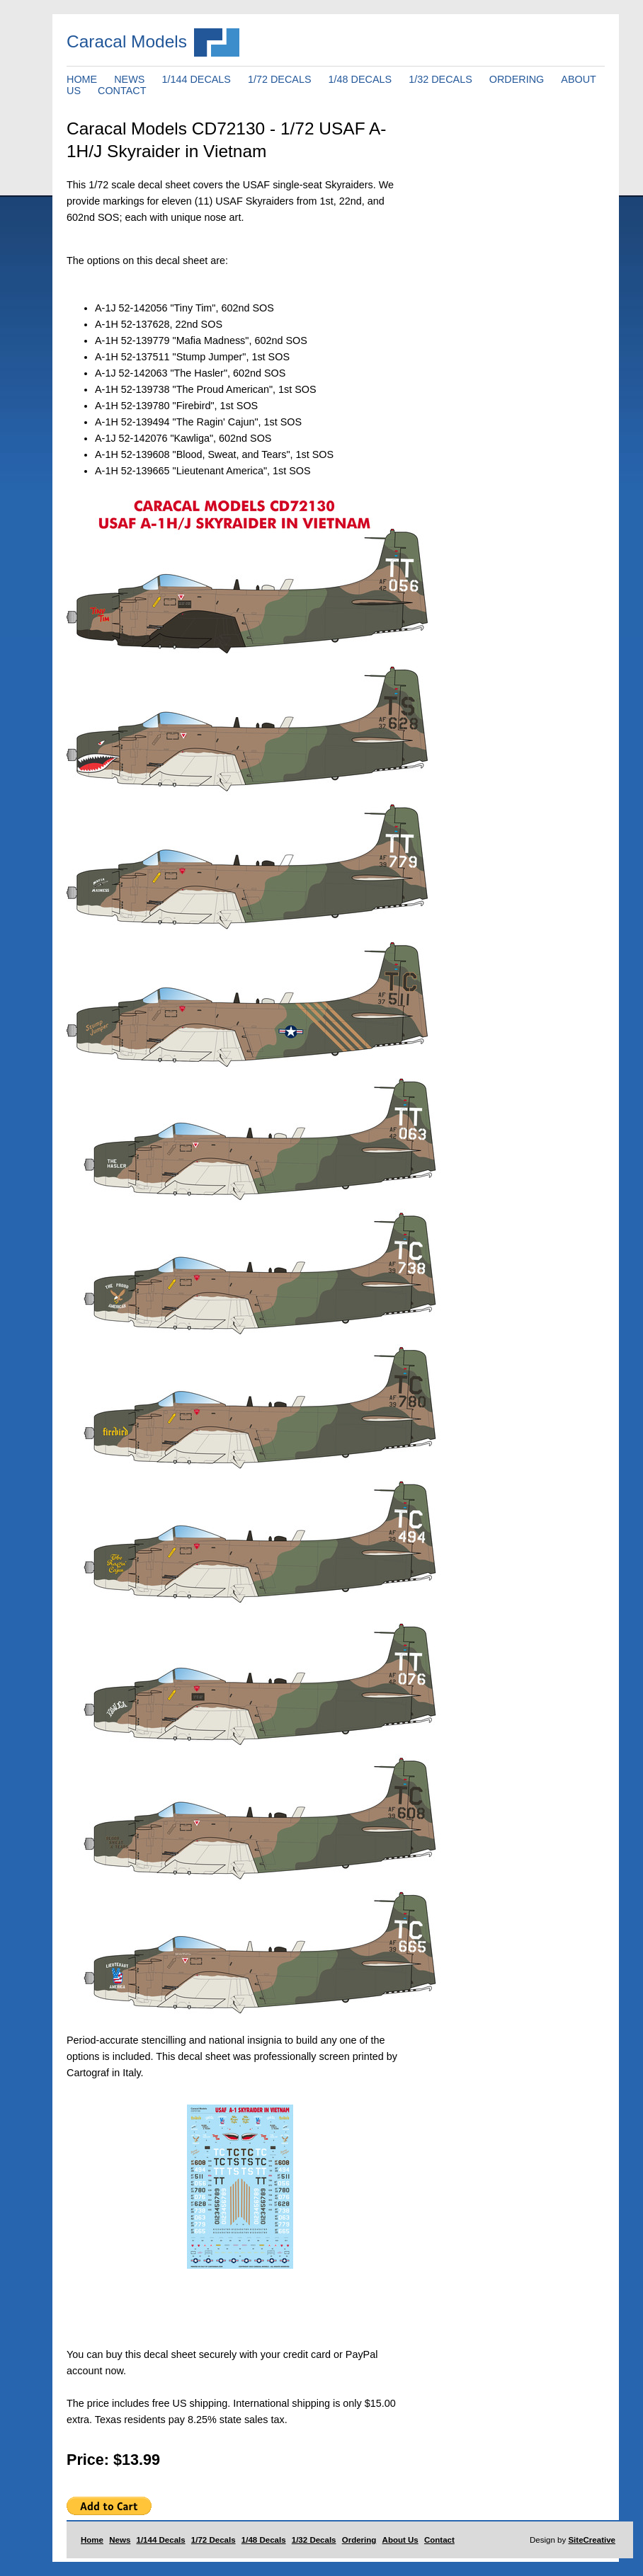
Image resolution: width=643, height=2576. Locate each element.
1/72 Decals (213, 2540)
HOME (82, 79)
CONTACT (122, 90)
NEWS (129, 79)
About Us (400, 2540)
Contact (439, 2540)
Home (92, 2540)
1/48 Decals (263, 2540)
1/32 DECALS (440, 79)
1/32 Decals (314, 2540)
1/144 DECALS (196, 79)
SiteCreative (591, 2540)
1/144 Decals (161, 2540)
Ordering (359, 2540)
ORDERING (517, 79)
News (119, 2540)
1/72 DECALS (280, 79)
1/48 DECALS (360, 79)
